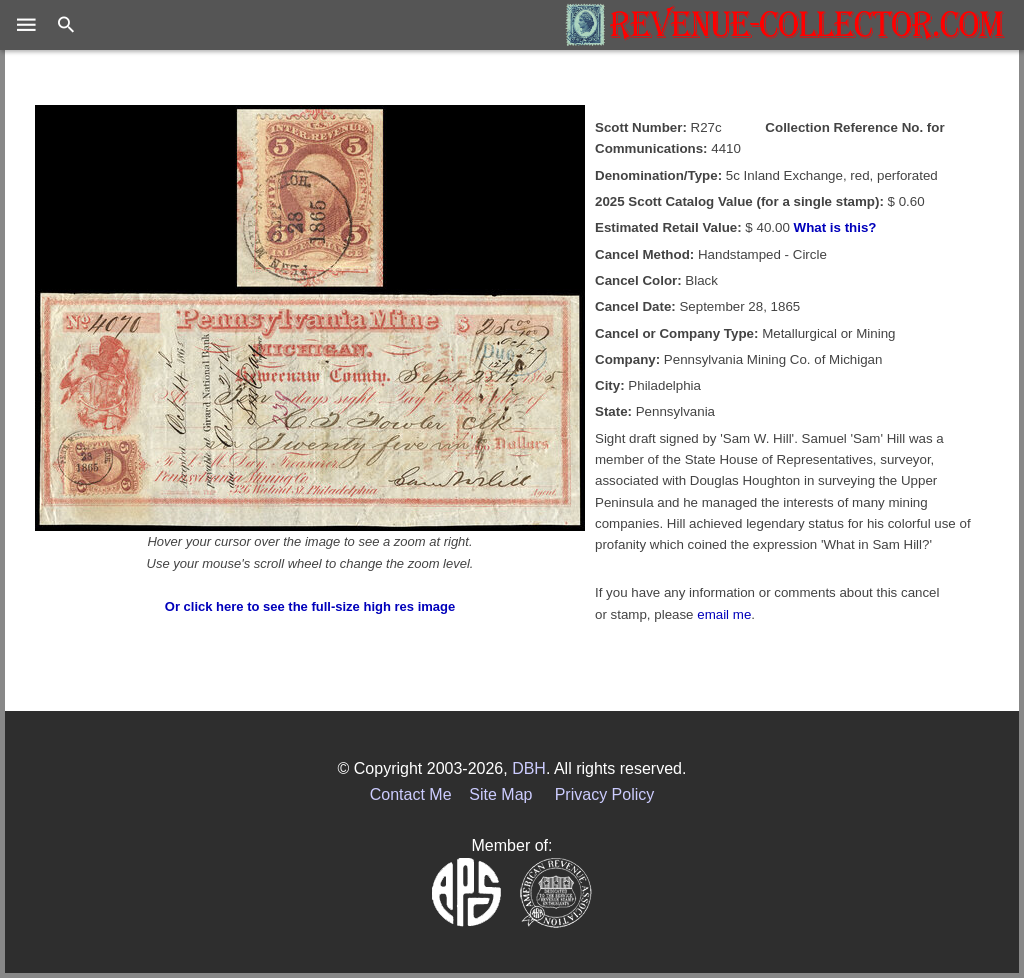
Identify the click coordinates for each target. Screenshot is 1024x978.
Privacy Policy (605, 794)
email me (724, 614)
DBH (529, 768)
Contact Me (411, 794)
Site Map (500, 794)
